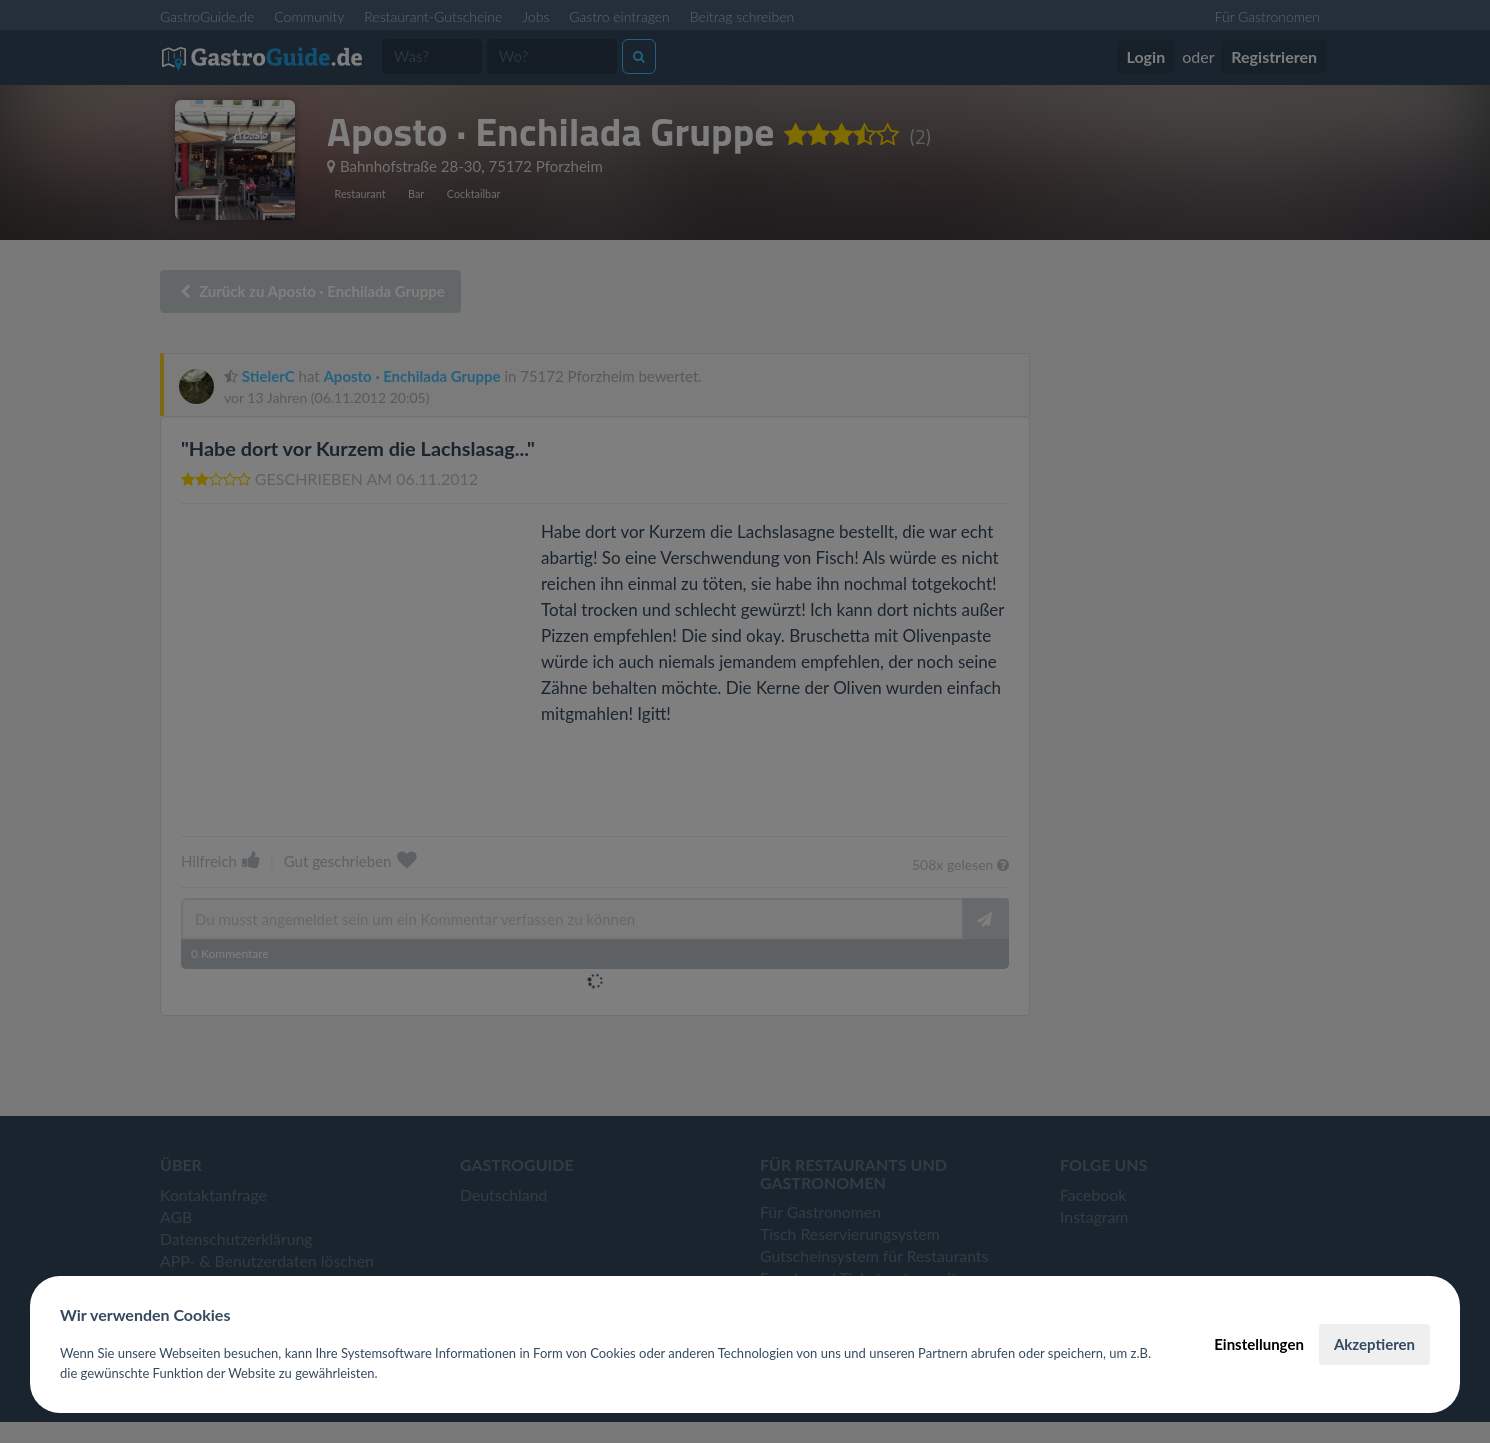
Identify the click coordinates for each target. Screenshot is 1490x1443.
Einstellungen (1259, 1344)
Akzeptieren (1374, 1344)
